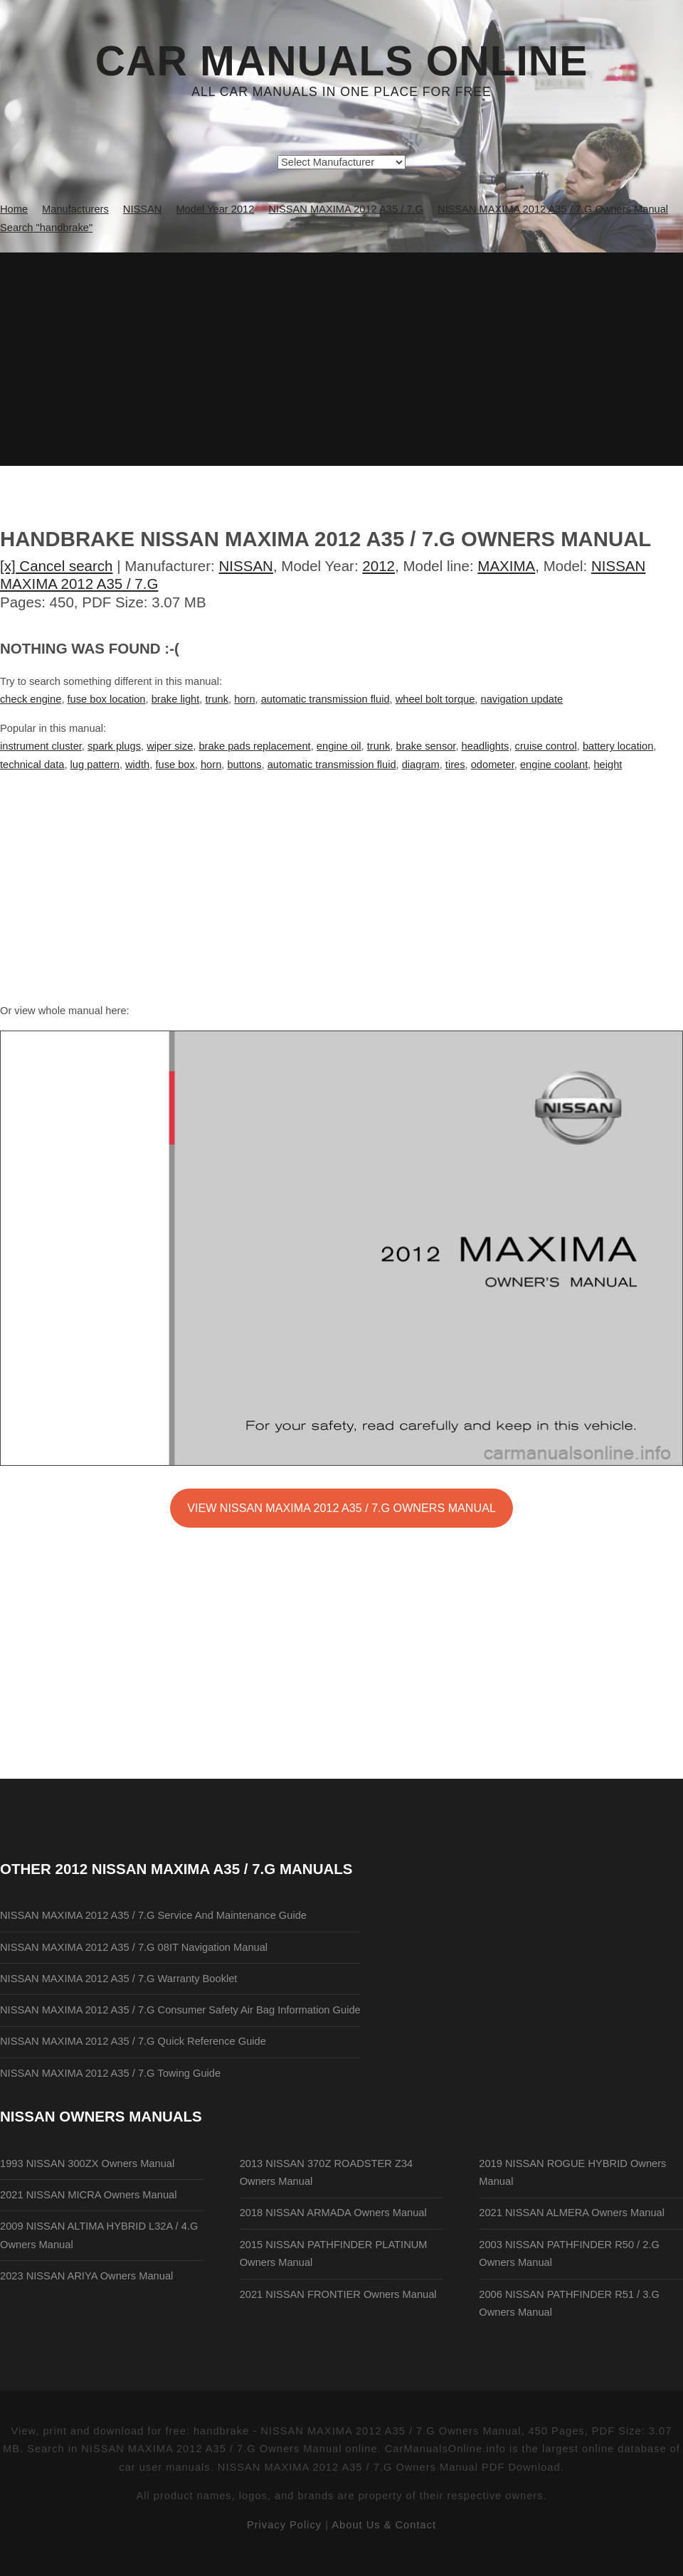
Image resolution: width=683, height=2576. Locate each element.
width (137, 764)
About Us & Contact (384, 2524)
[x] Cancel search (56, 566)
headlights (485, 746)
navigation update (522, 699)
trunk (216, 699)
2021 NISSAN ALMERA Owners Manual (572, 2212)
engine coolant (554, 764)
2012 (378, 566)
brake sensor (426, 746)
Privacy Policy (284, 2524)
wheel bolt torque (435, 699)
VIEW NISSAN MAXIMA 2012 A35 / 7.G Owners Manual (341, 1507)
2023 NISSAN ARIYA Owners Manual (86, 2276)
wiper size (170, 746)
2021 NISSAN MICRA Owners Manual (88, 2194)
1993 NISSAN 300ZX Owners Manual (87, 2163)
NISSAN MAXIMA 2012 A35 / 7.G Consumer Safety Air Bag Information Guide (180, 2010)
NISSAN (246, 566)
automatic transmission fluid (325, 699)
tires (455, 764)
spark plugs (114, 746)
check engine (30, 699)
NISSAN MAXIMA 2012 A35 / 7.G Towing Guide (110, 2073)
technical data (32, 764)
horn (244, 699)
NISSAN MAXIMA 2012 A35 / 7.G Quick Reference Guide (133, 2041)
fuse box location (107, 699)
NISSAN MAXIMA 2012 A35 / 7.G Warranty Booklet (118, 1978)
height (607, 764)
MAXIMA (506, 566)
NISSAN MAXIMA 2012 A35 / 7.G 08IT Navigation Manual (134, 1947)
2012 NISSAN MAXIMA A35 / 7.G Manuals (204, 1869)
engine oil (339, 746)
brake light (176, 699)
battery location (618, 746)
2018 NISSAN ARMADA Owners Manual (333, 2212)
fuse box (174, 764)
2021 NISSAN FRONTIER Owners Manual (338, 2294)
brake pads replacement (254, 746)
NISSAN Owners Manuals (101, 2116)
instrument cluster (41, 746)
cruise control (546, 746)
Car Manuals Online (341, 61)
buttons (244, 764)
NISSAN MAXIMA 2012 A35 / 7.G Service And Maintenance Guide (153, 1915)
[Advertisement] (341, 359)
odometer (492, 764)
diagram (421, 764)
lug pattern (95, 764)
